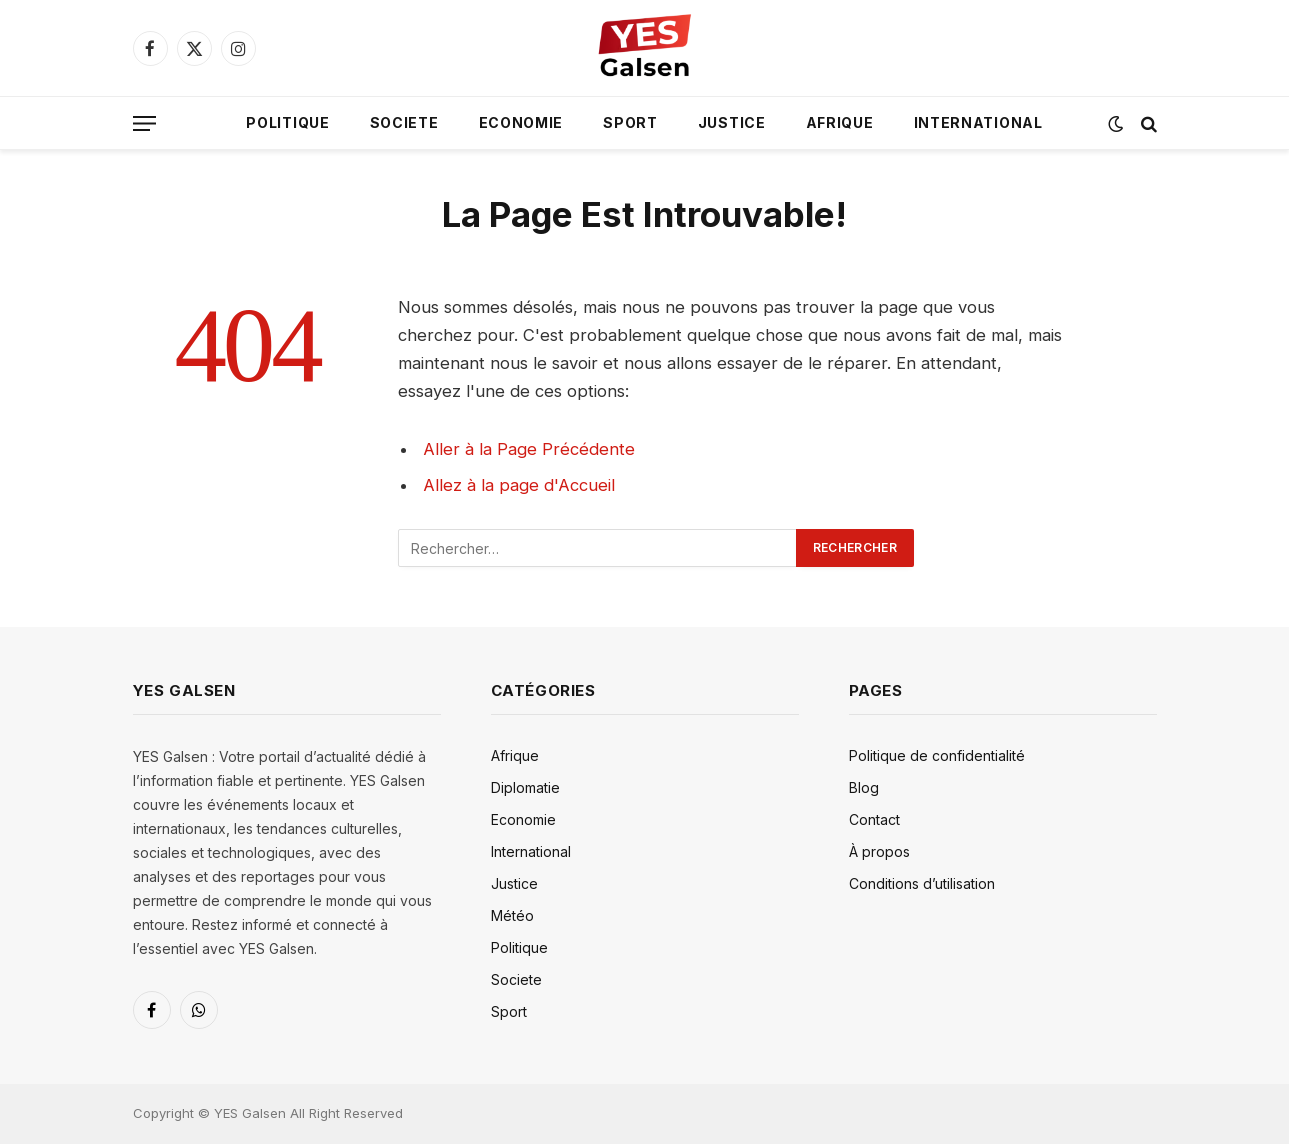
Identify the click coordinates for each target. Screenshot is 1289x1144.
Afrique (840, 122)
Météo (512, 915)
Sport (630, 122)
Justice (732, 122)
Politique (287, 122)
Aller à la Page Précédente (529, 449)
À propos (879, 851)
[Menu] (144, 123)
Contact (874, 819)
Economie (521, 122)
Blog (864, 787)
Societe (404, 122)
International (978, 122)
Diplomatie (525, 787)
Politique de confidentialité (937, 755)
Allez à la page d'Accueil (519, 485)
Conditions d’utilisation (922, 883)
